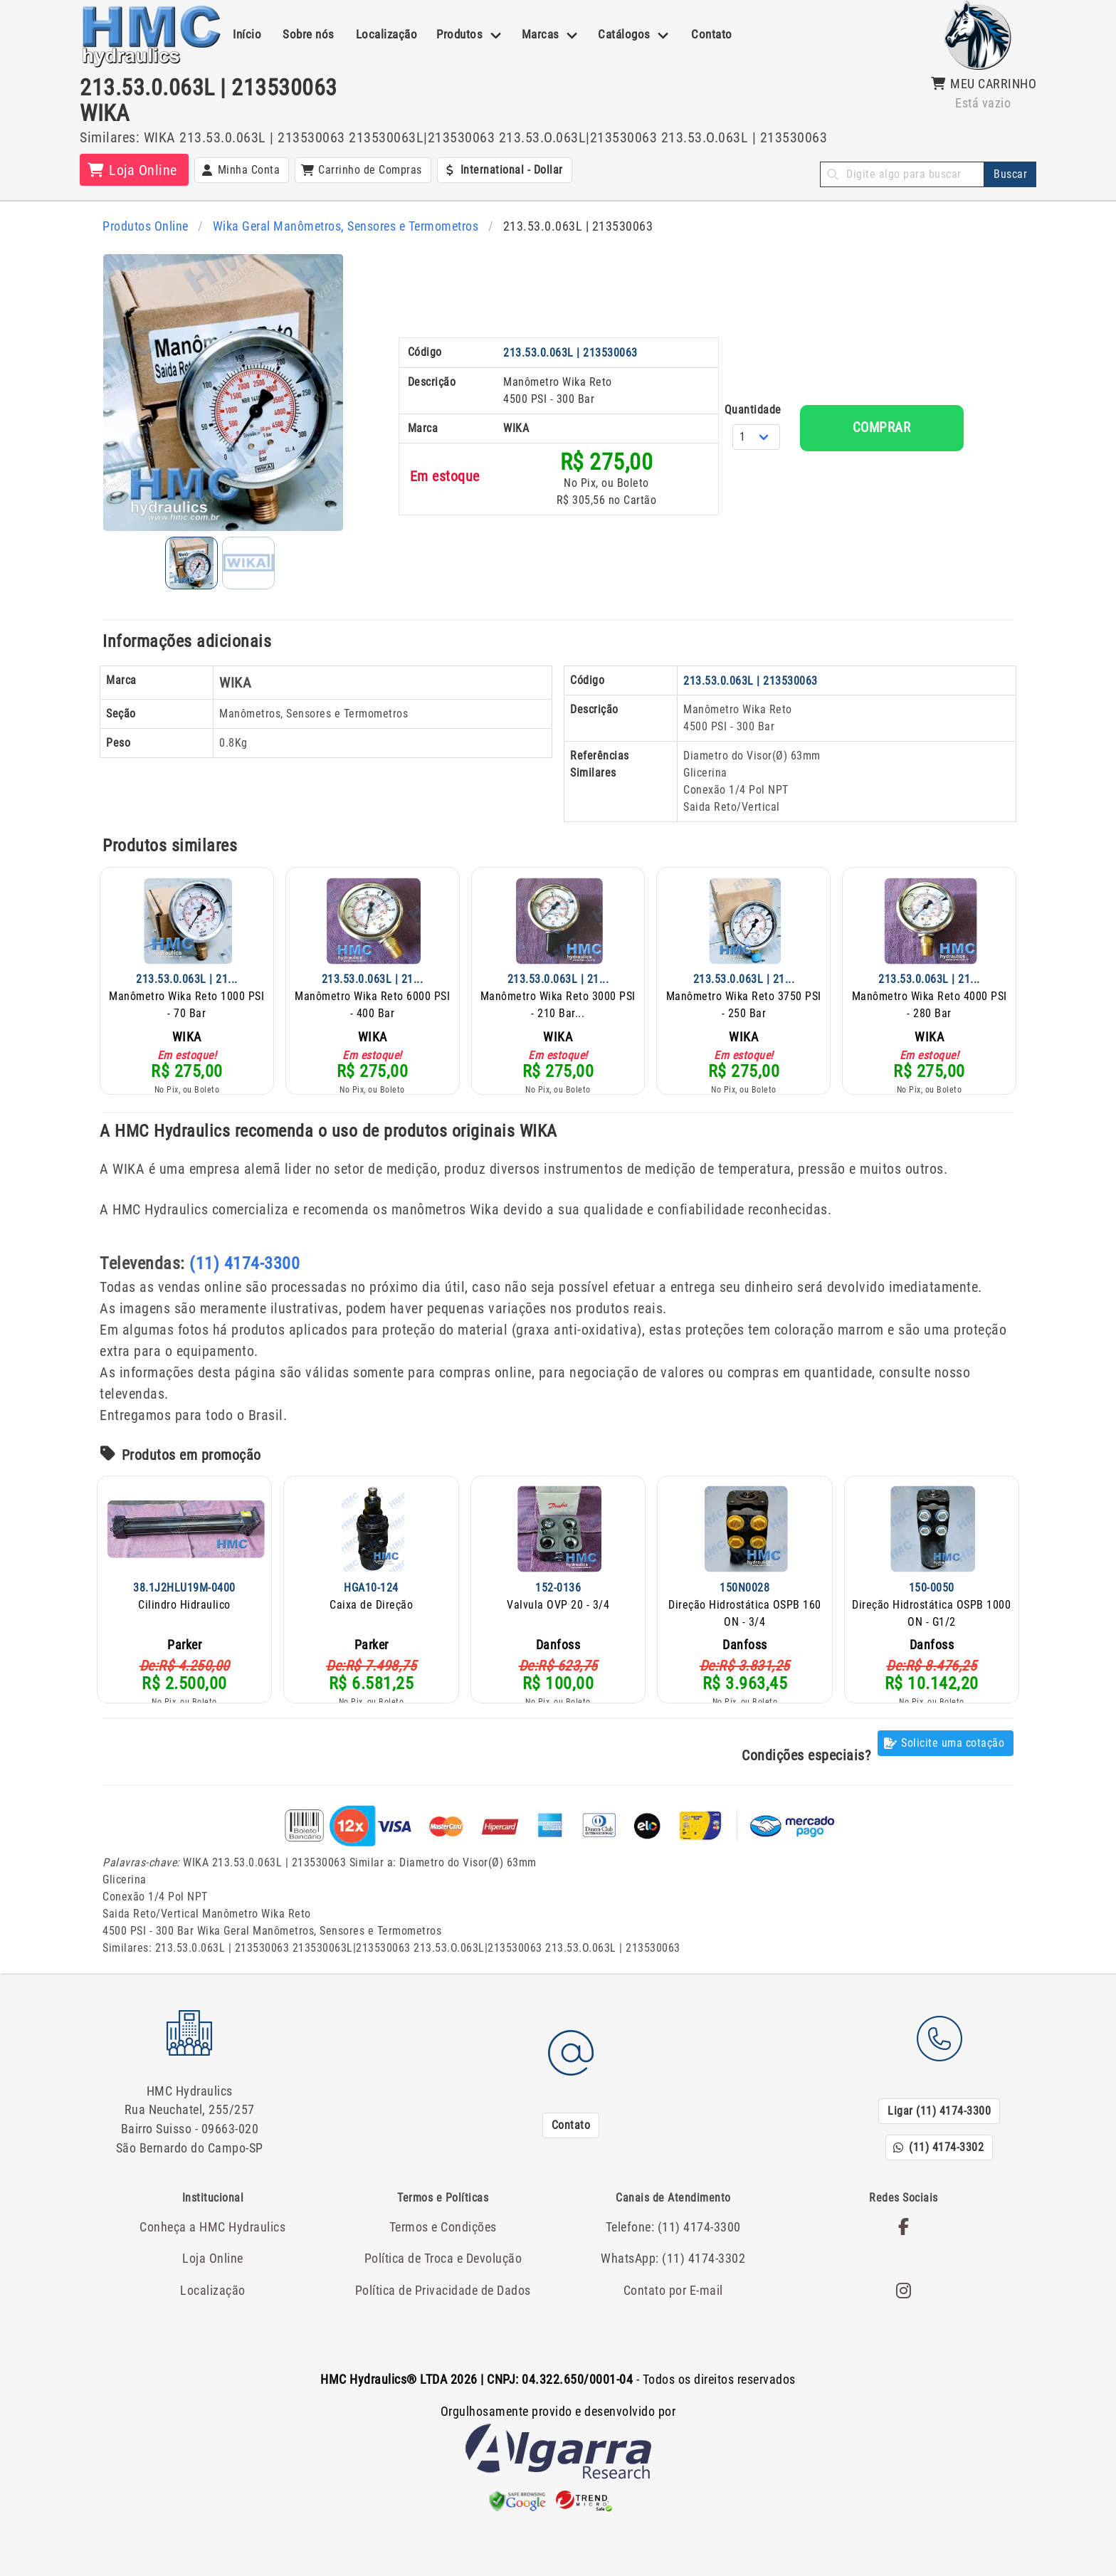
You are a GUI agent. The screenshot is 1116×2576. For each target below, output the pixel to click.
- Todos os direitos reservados (558, 2369)
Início (247, 34)
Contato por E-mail (673, 2278)
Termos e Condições (442, 2218)
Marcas (540, 34)
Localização (387, 34)
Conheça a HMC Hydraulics (213, 2218)
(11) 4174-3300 (244, 1268)
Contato (711, 34)
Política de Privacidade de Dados (443, 2278)
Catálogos (624, 34)
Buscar (1010, 174)
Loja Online (213, 2248)
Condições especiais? (806, 1759)
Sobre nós (309, 34)
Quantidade (698, 529)
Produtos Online (143, 226)
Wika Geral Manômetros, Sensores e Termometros (336, 226)
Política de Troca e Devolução (443, 2248)
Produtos (459, 34)
